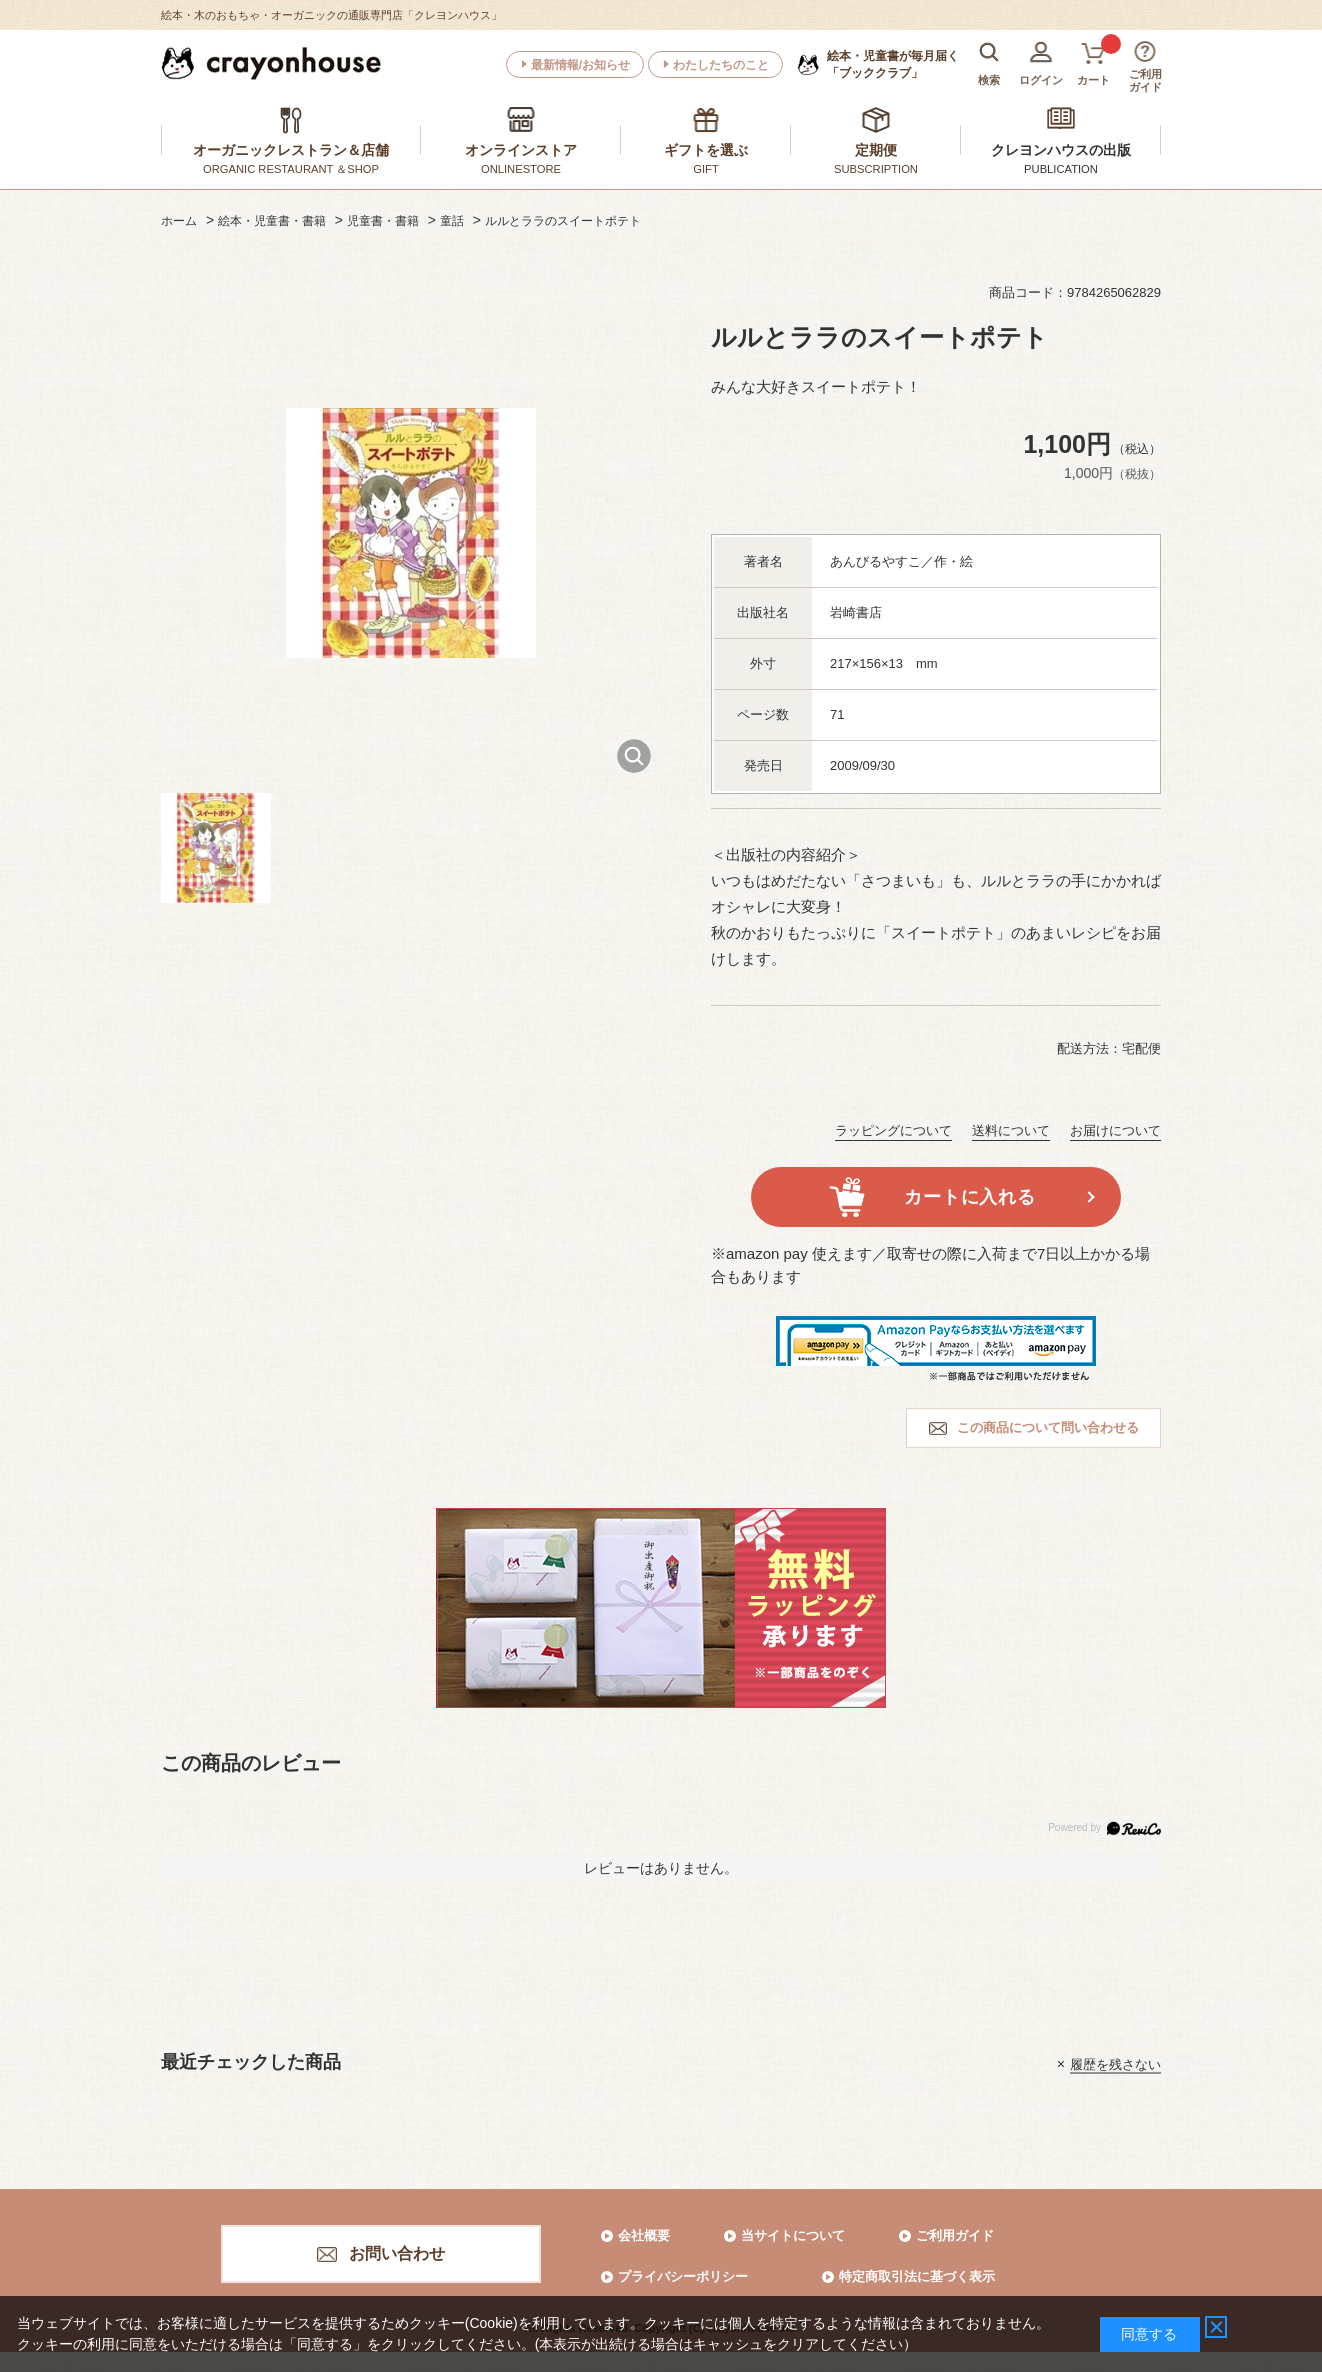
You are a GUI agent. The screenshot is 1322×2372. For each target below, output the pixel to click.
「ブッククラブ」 (893, 64)
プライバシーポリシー (683, 2276)
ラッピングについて (893, 1130)
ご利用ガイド (955, 2235)
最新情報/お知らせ (580, 65)
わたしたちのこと (721, 65)
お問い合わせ (397, 2253)
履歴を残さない (1115, 2063)
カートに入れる (969, 1197)
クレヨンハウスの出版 (1061, 150)
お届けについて (1115, 1130)
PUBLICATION (1061, 169)
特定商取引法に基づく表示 (917, 2276)
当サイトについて (793, 2235)
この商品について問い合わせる (1048, 1427)
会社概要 (644, 2235)
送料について (1011, 1130)
